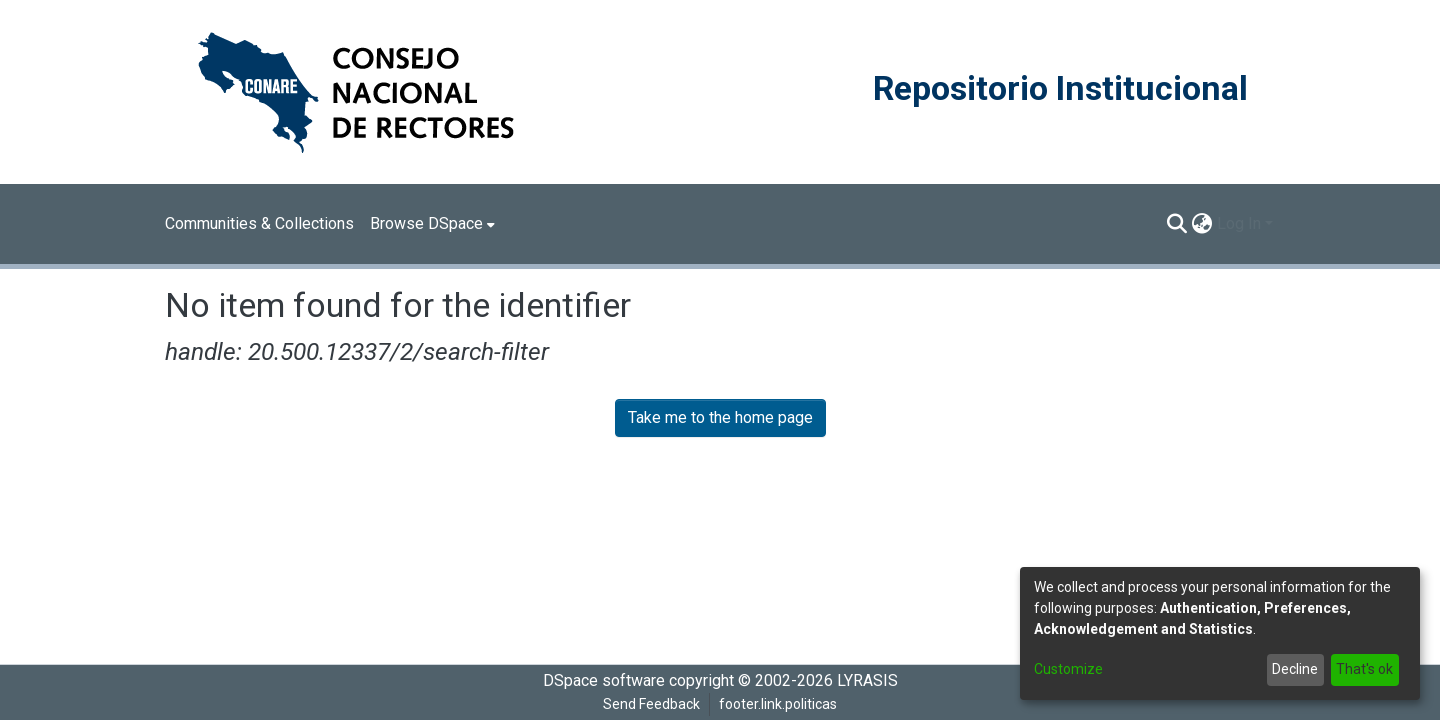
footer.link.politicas (778, 704)
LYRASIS (867, 680)
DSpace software (604, 680)
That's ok (1364, 669)
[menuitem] (432, 224)
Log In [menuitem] (1239, 223)
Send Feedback (651, 704)
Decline (1295, 669)
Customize (1068, 669)
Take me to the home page (720, 417)
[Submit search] (1177, 224)
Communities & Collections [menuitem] (259, 223)
